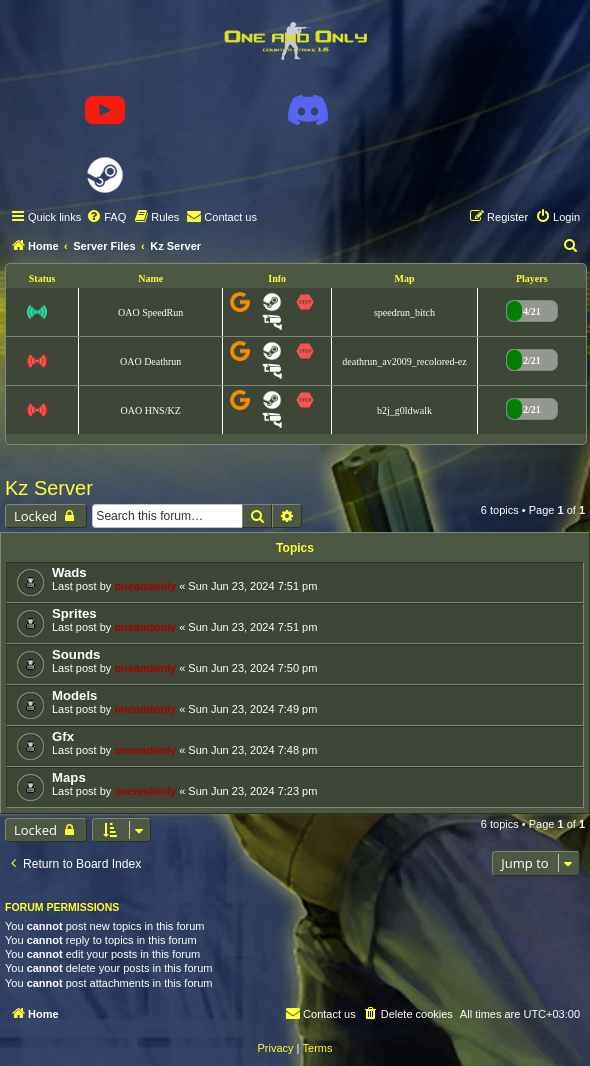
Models (74, 695)
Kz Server (49, 488)
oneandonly (145, 586)
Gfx (63, 736)
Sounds (76, 654)
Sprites (74, 613)
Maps (69, 777)
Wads (69, 572)
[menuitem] (106, 217)
